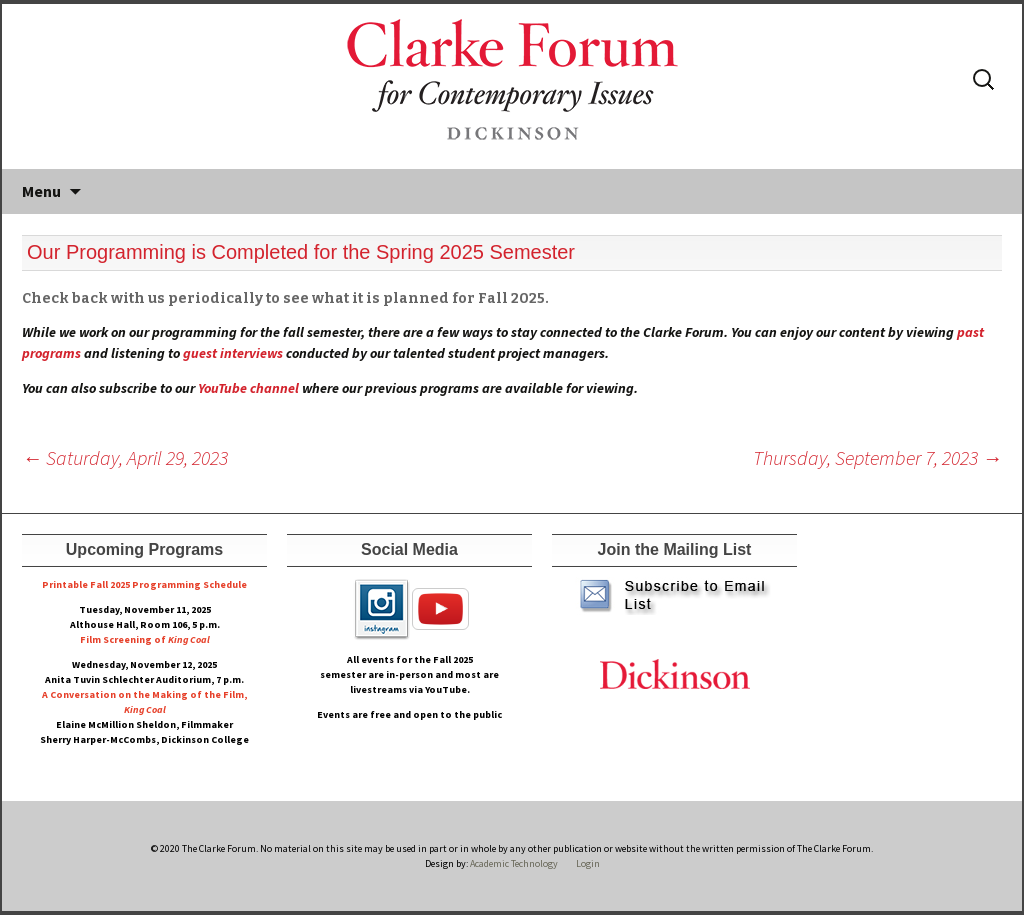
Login (588, 863)
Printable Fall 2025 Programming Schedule (144, 584)
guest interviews (233, 353)
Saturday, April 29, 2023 (125, 457)
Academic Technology (513, 863)
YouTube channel (248, 388)
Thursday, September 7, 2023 (877, 457)
